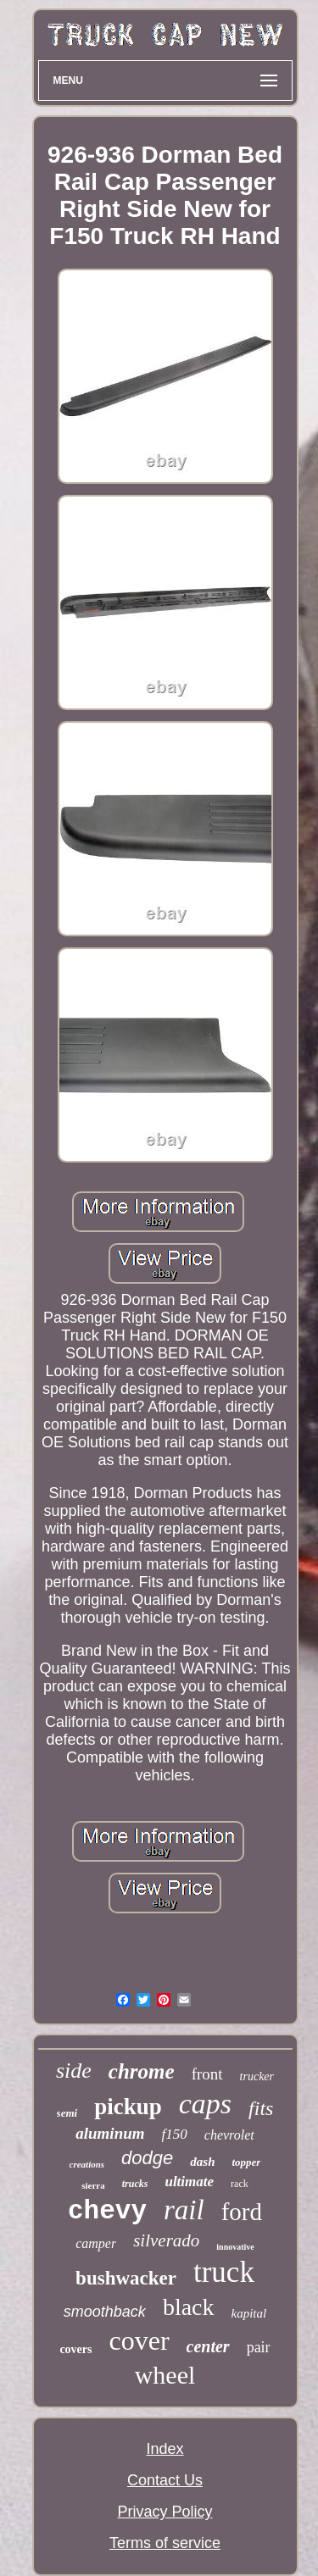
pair (259, 2347)
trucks (135, 2184)
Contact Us (165, 2480)
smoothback (105, 2311)
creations (87, 2164)
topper (246, 2162)
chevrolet (229, 2135)
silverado (166, 2240)
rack (239, 2184)
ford (241, 2211)
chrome (142, 2071)
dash (202, 2161)
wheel (165, 2375)
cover (139, 2340)
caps (205, 2103)
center (208, 2346)
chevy (107, 2211)
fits (260, 2108)
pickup (128, 2106)
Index (164, 2448)
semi (67, 2113)
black (189, 2307)
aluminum (109, 2133)
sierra (92, 2185)
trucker (257, 2076)
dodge (147, 2157)
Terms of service (164, 2542)
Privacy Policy (164, 2511)
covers (75, 2349)
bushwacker (125, 2278)
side (74, 2070)
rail (184, 2210)
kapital (249, 2313)
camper (95, 2243)
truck (223, 2272)
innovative (235, 2246)
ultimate (189, 2182)
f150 (174, 2134)
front (207, 2074)
